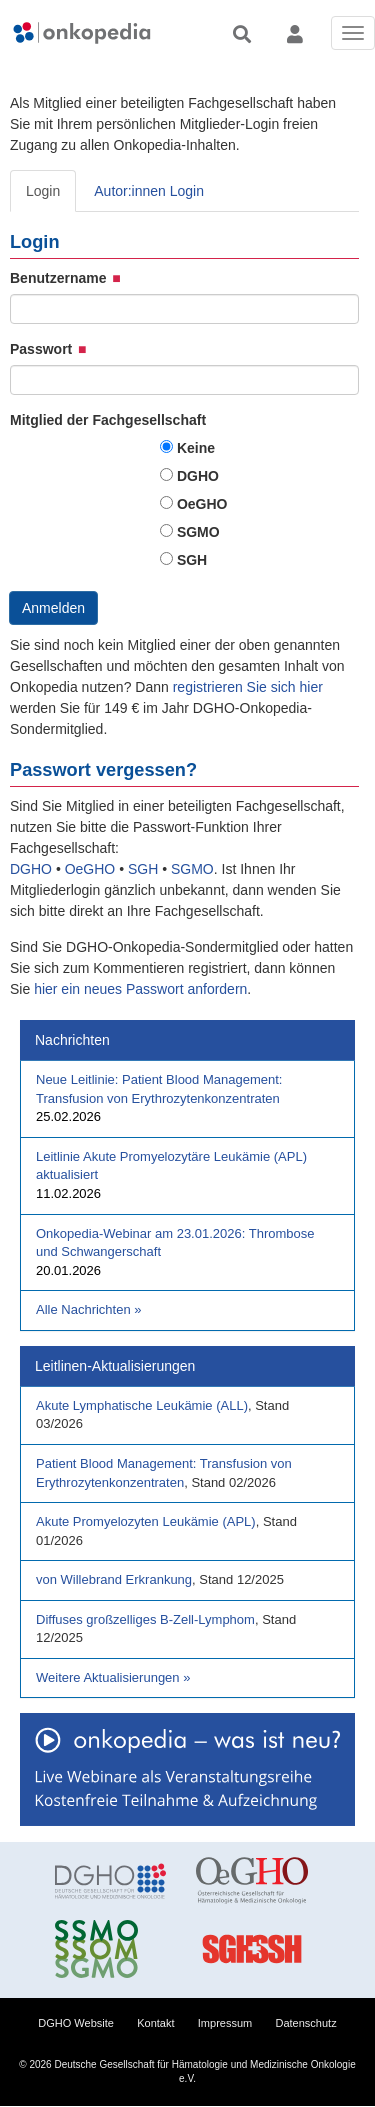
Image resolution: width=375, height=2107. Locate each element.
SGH (192, 560)
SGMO (198, 532)
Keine (196, 448)
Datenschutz (306, 2023)
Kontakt (155, 2023)
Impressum (225, 2023)
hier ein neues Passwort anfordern (140, 989)
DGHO (198, 476)
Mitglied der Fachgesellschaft (108, 420)
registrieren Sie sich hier (248, 687)
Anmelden (53, 608)
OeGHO (202, 504)
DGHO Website (76, 2023)
